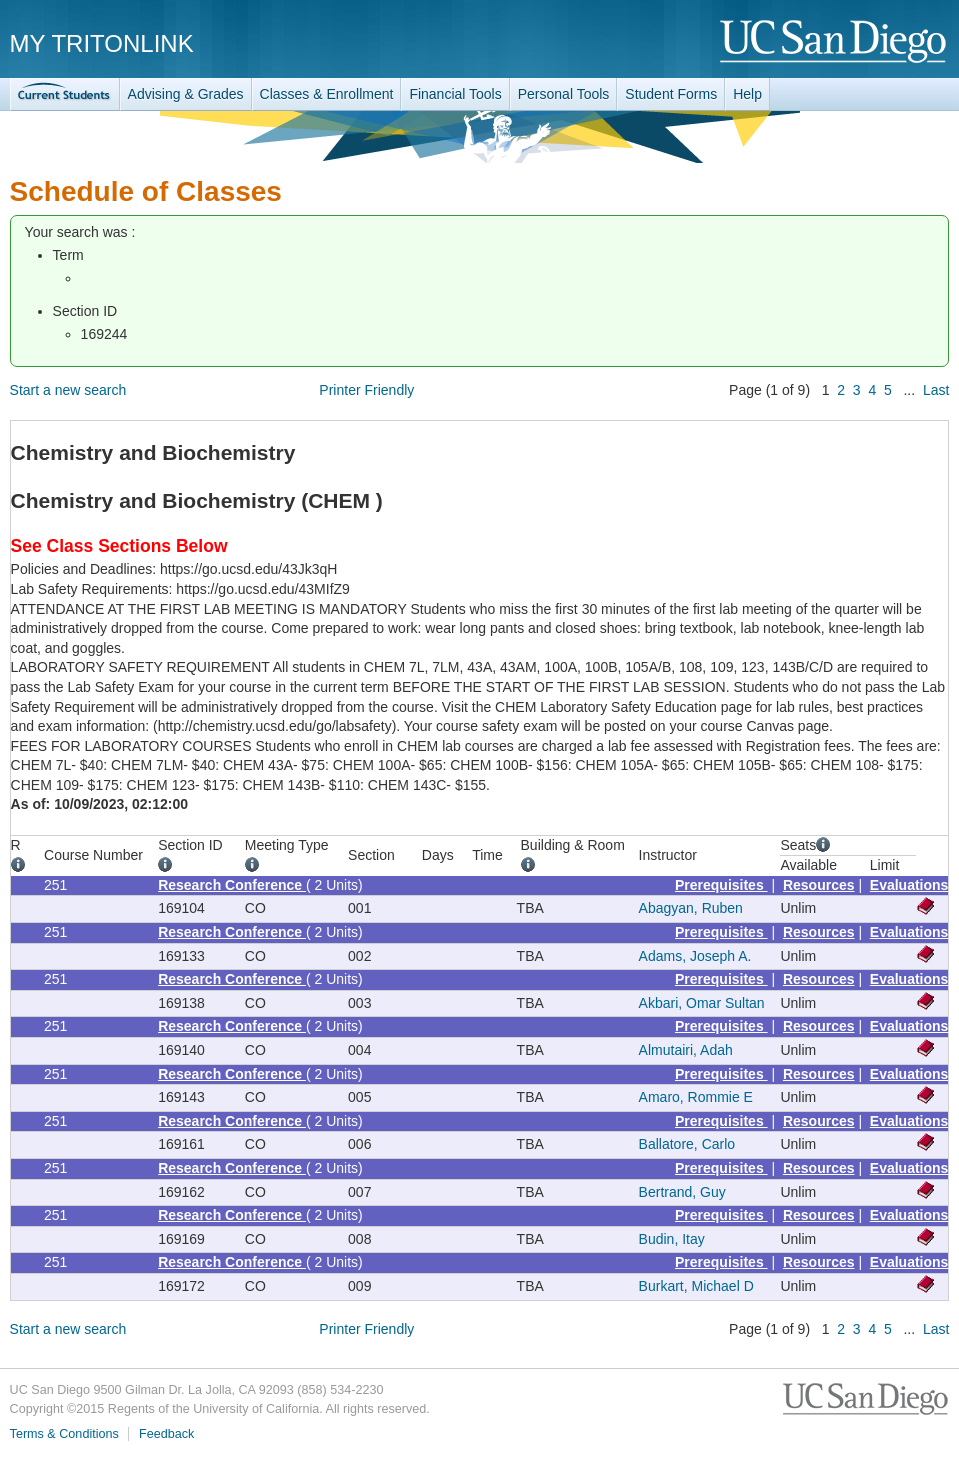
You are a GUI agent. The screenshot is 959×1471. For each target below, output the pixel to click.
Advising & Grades (186, 94)
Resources (819, 885)
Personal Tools (564, 94)
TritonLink (65, 94)
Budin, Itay (672, 1239)
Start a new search (68, 390)
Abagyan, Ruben (691, 908)
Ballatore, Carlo (687, 1144)
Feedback (166, 1434)
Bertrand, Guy (682, 1192)
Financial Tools (455, 94)
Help (747, 94)
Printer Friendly (366, 390)
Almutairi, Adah (686, 1050)
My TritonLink (102, 43)
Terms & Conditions (64, 1434)
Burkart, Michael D (696, 1286)
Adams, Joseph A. (695, 956)
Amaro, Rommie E (696, 1097)
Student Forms (671, 94)
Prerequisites (721, 885)
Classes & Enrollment (327, 94)
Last (936, 390)
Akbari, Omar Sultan (702, 1003)
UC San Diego (834, 42)
